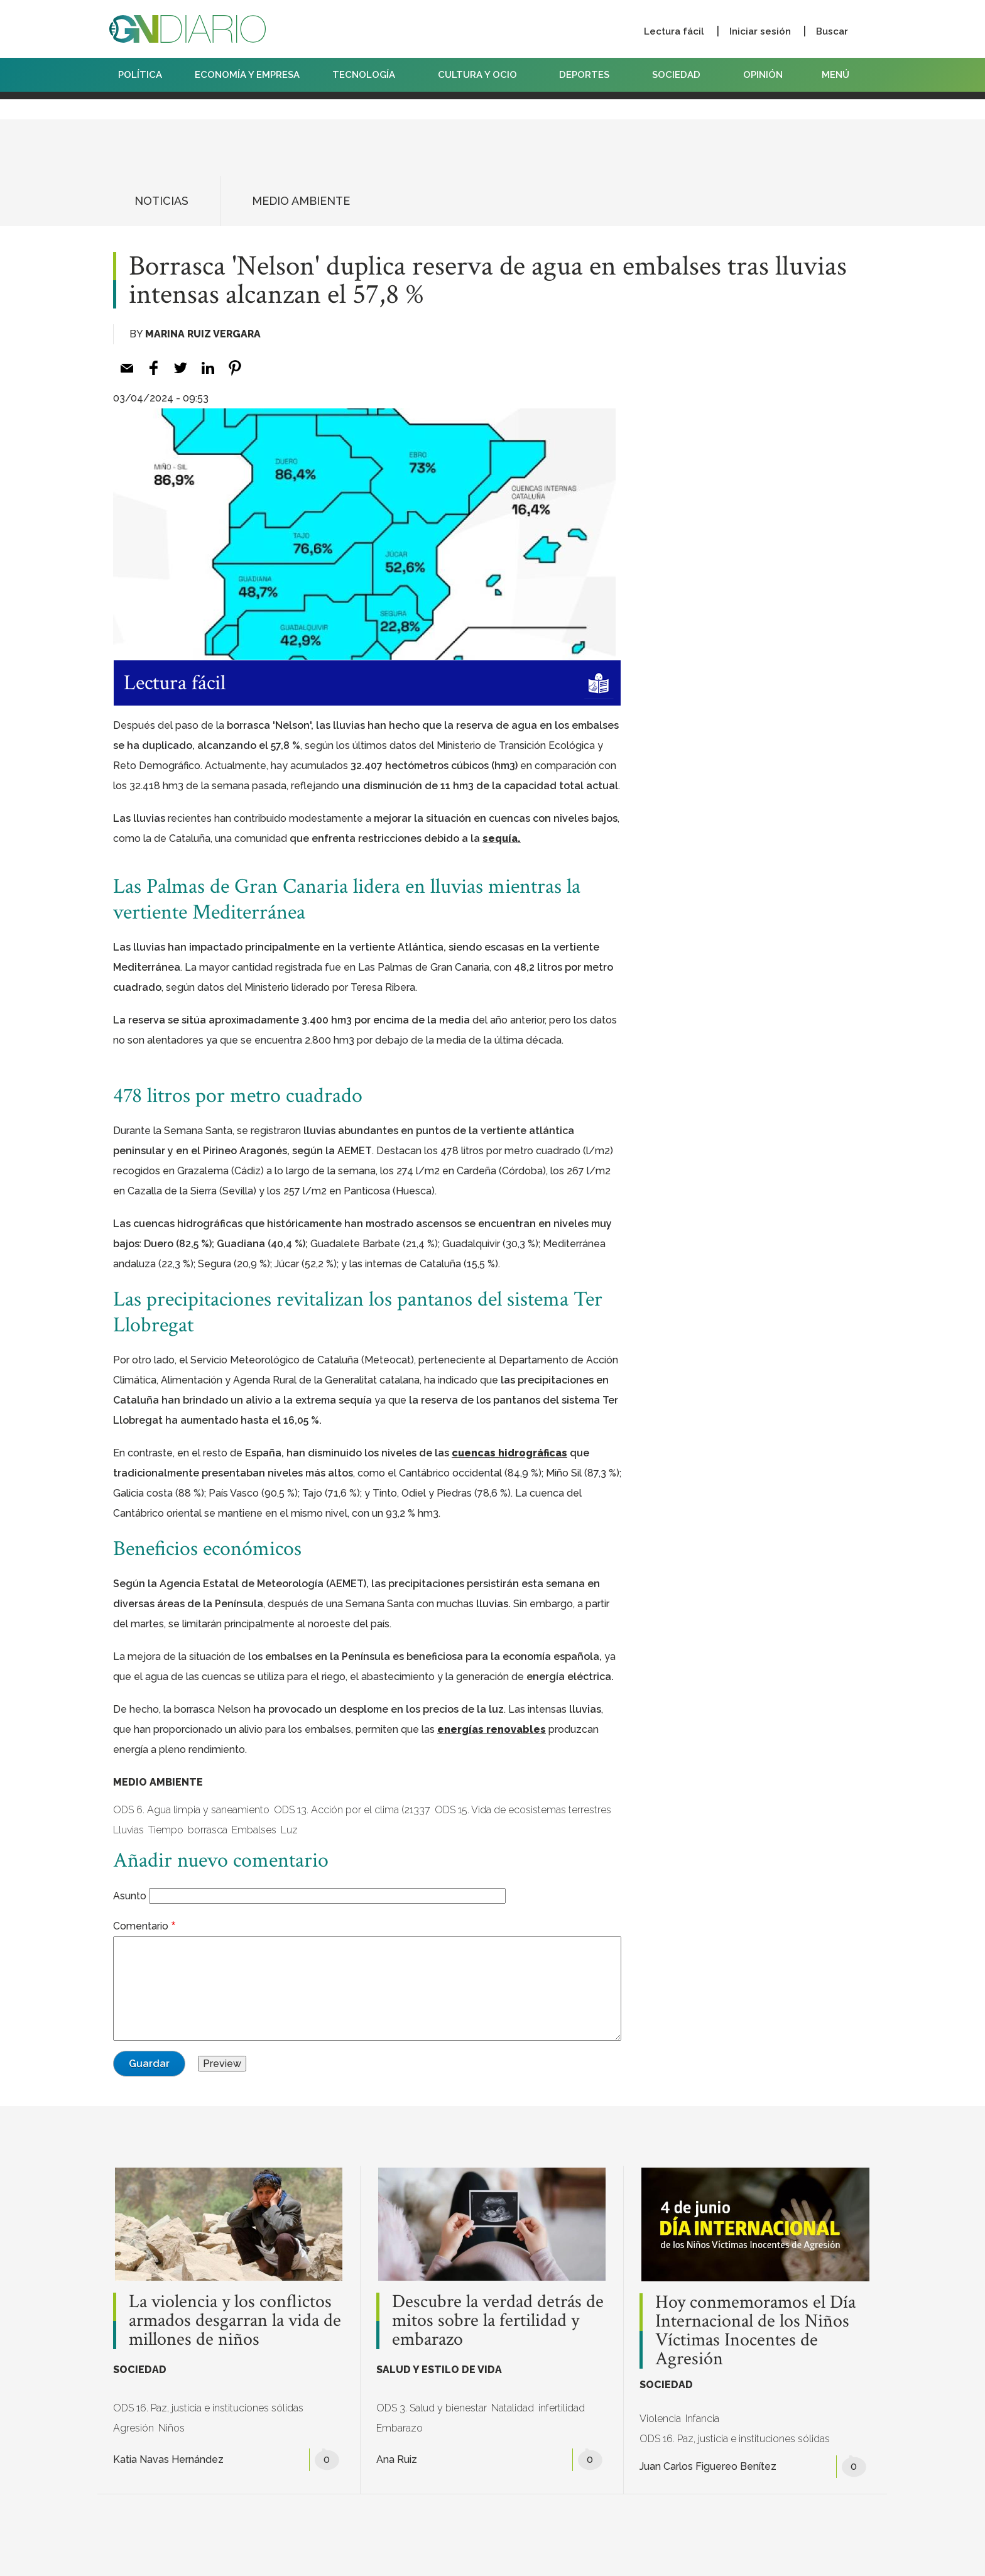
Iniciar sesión (760, 31)
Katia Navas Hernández (168, 2459)
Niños (171, 2428)
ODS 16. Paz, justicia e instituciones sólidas (208, 2408)
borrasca (207, 1830)
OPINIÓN (763, 74)
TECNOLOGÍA (368, 74)
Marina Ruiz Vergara (203, 334)
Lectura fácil (674, 31)
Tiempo (165, 1830)
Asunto (129, 1896)
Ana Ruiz (396, 2459)
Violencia (660, 2419)
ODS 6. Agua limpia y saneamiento (191, 1810)
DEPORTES (589, 74)
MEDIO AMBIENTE (301, 200)
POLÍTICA (140, 74)
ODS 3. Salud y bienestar (431, 2408)
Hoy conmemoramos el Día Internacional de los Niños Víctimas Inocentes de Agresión (755, 2331)
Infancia (702, 2419)
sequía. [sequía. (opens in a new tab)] (501, 838)
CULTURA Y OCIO (482, 74)
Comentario (140, 1926)
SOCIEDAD (681, 74)
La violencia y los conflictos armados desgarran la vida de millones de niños (235, 2321)
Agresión (133, 2428)
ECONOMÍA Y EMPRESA (247, 74)
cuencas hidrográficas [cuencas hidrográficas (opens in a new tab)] (509, 1453)
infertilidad (561, 2408)
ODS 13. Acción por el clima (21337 (352, 1810)
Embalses (254, 1830)
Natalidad (512, 2408)
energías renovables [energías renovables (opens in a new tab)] (491, 1729)
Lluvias (128, 1830)
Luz (289, 1830)
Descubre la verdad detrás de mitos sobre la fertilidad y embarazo (498, 2321)
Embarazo (399, 2428)
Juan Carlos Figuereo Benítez (707, 2466)
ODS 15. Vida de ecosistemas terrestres (523, 1810)
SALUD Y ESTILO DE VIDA (439, 2370)
